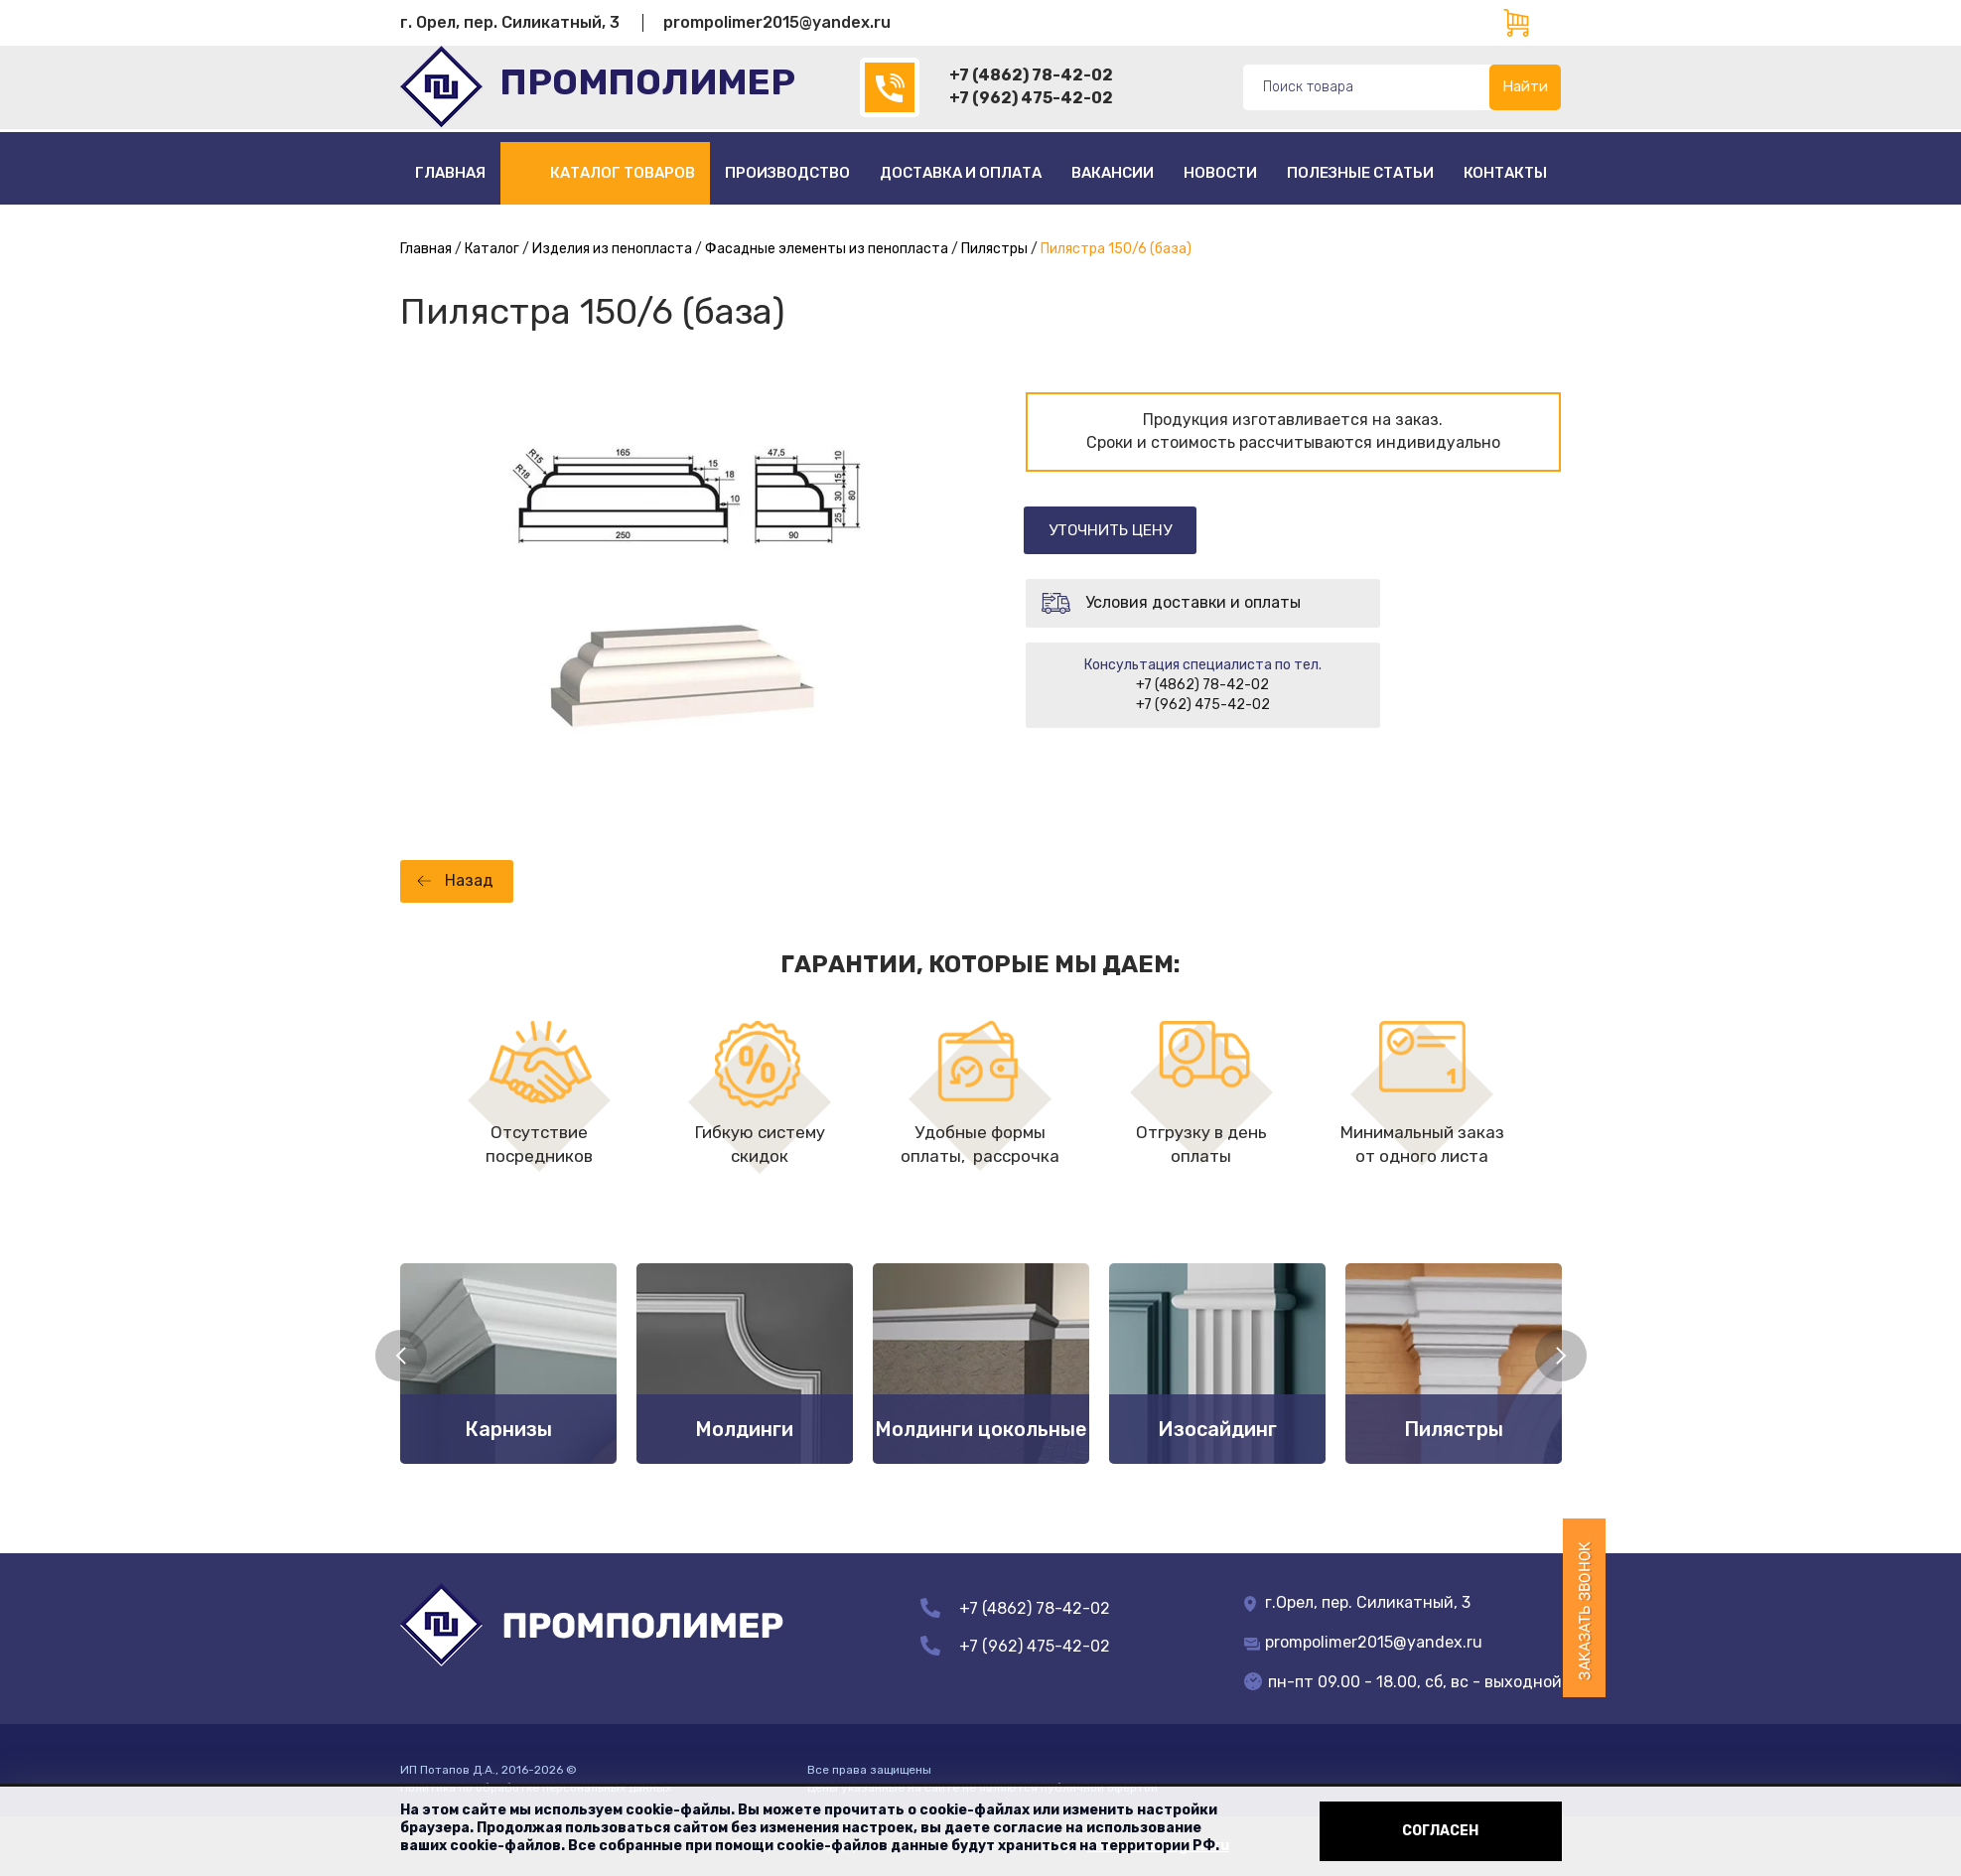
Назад (469, 880)
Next (1561, 1355)
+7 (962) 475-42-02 (1031, 97)
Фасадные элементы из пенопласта (826, 248)
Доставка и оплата (961, 173)
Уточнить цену (1118, 529)
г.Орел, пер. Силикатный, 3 (1357, 1602)
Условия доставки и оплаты (1193, 603)
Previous (401, 1355)
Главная (450, 173)
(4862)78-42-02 (889, 87)
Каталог (492, 248)
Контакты (1505, 173)
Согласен (1440, 1830)
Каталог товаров (622, 173)
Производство (787, 173)
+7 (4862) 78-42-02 (1031, 75)
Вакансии (1112, 173)
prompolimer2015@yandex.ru (777, 22)
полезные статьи (1360, 173)
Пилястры (994, 248)
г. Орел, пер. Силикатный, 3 (510, 22)
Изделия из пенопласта (612, 248)
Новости (1220, 173)
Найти (1525, 86)
